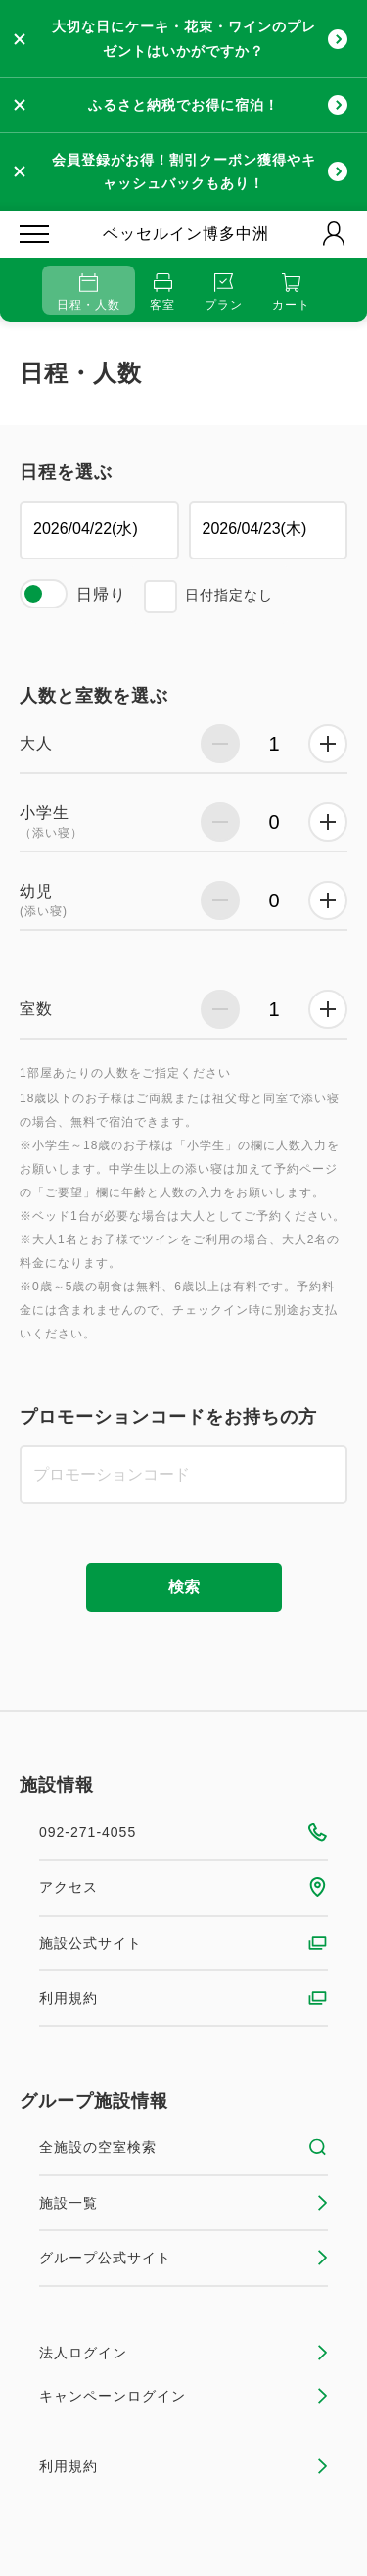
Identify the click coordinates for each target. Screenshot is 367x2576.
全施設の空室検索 (183, 2147)
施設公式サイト (183, 1943)
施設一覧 (183, 2202)
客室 (162, 292)
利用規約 (183, 1998)
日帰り (101, 594)
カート (291, 292)
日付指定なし (229, 595)
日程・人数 (88, 292)
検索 (184, 1587)
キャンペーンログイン (183, 2396)
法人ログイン (183, 2352)
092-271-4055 (183, 1832)
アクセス (183, 1887)
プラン (224, 292)
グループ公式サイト (183, 2257)
